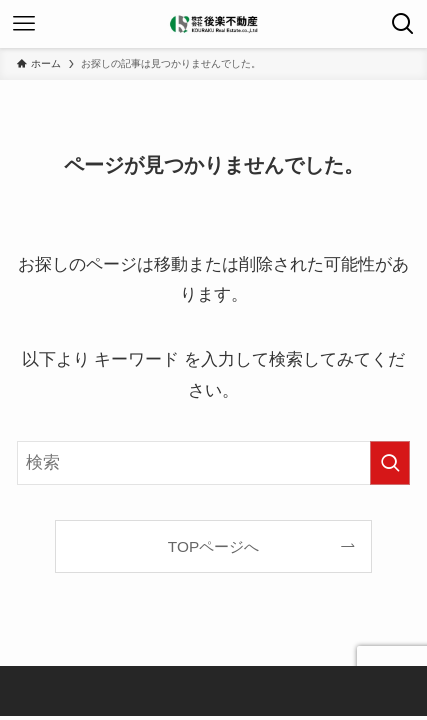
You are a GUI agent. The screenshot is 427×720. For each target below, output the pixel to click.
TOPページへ (213, 546)
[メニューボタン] (24, 24)
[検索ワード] (213, 463)
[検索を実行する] (390, 463)
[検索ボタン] (403, 24)
